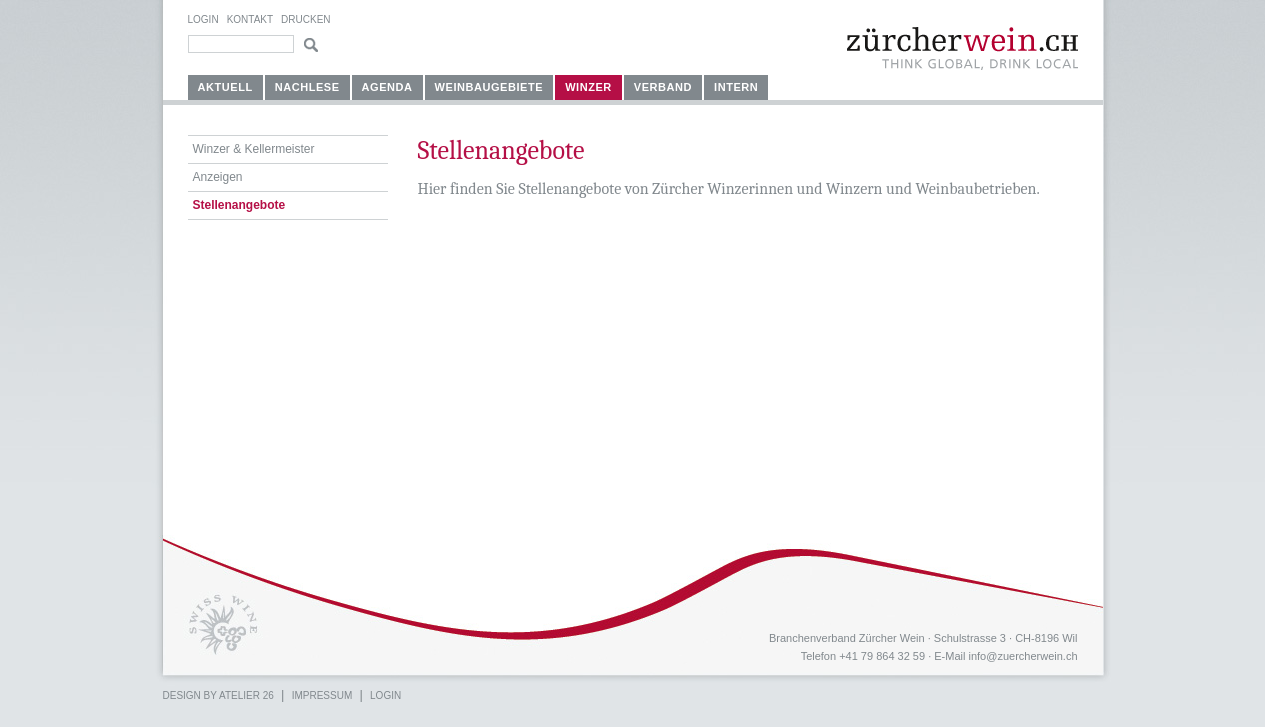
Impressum (322, 695)
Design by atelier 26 (218, 695)
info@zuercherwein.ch (1023, 656)
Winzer (588, 87)
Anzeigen (218, 177)
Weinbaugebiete (489, 87)
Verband (663, 87)
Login (203, 19)
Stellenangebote (239, 205)
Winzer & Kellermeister (254, 149)
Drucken (305, 19)
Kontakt (250, 19)
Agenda (387, 87)
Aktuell (225, 87)
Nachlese (307, 87)
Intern (736, 87)
